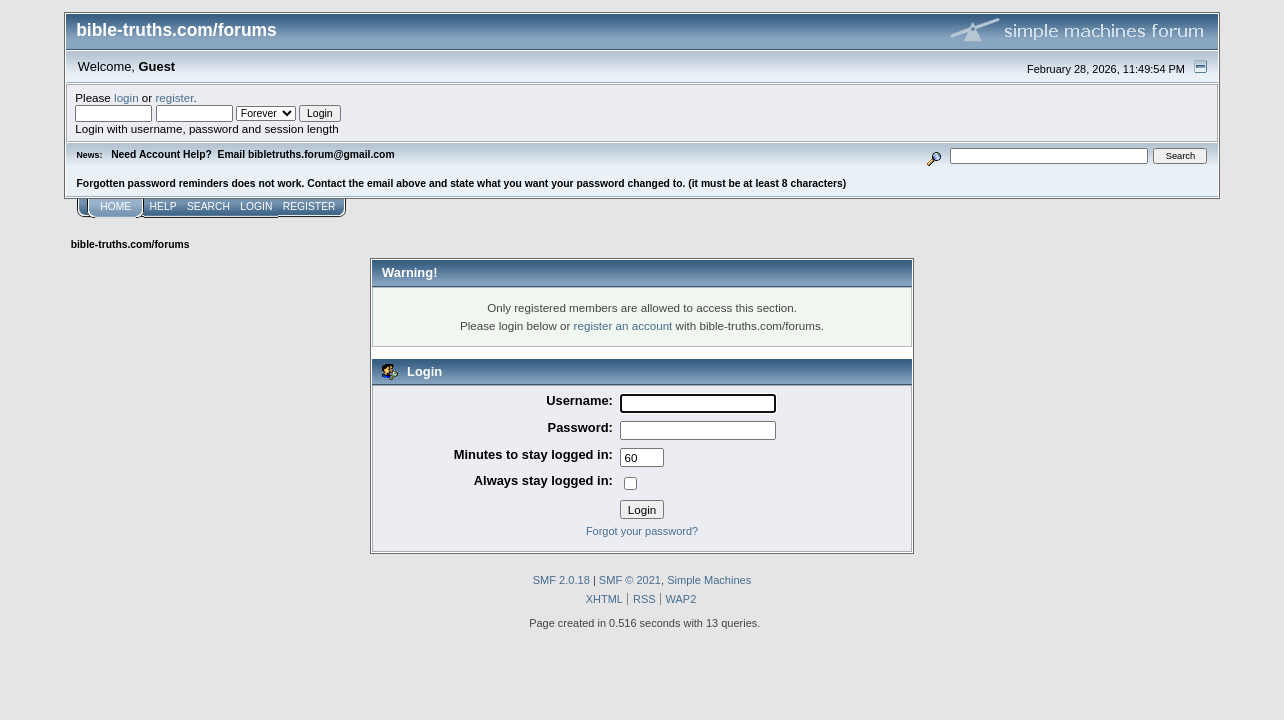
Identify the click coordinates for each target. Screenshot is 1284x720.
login (126, 97)
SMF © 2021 (630, 580)
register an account (623, 325)
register (174, 97)
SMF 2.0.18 (561, 580)
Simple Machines (709, 580)
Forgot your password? (642, 531)
